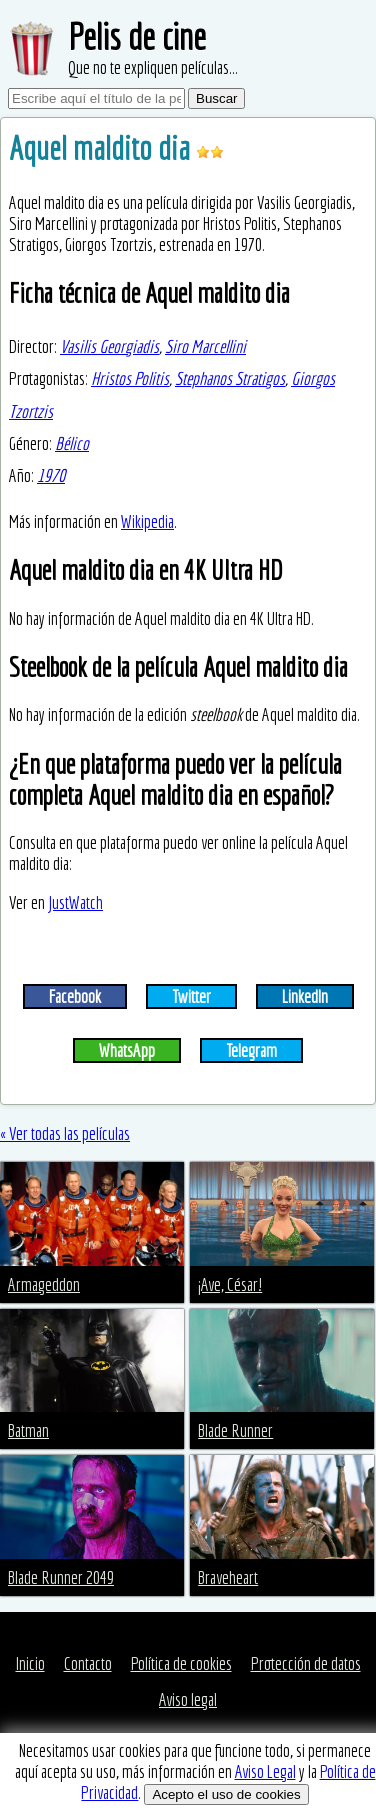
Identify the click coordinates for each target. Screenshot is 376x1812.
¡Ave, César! (230, 1284)
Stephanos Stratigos (230, 378)
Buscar (216, 98)
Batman (28, 1430)
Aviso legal (188, 1699)
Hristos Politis (130, 378)
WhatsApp (127, 1050)
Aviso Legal (265, 1771)
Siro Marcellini (205, 346)
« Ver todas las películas (65, 1133)
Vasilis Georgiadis (109, 346)
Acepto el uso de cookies (226, 1794)
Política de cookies (181, 1663)
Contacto (88, 1663)
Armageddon (44, 1284)
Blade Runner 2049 (61, 1577)
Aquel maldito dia (102, 148)
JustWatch (75, 902)
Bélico (72, 443)
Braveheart (228, 1577)
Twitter (191, 996)
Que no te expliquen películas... (153, 67)
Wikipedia (147, 521)
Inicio (30, 1663)
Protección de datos (306, 1663)
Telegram (251, 1050)
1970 (51, 475)
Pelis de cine (137, 36)
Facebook (75, 996)
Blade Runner (235, 1430)
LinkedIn (305, 996)
